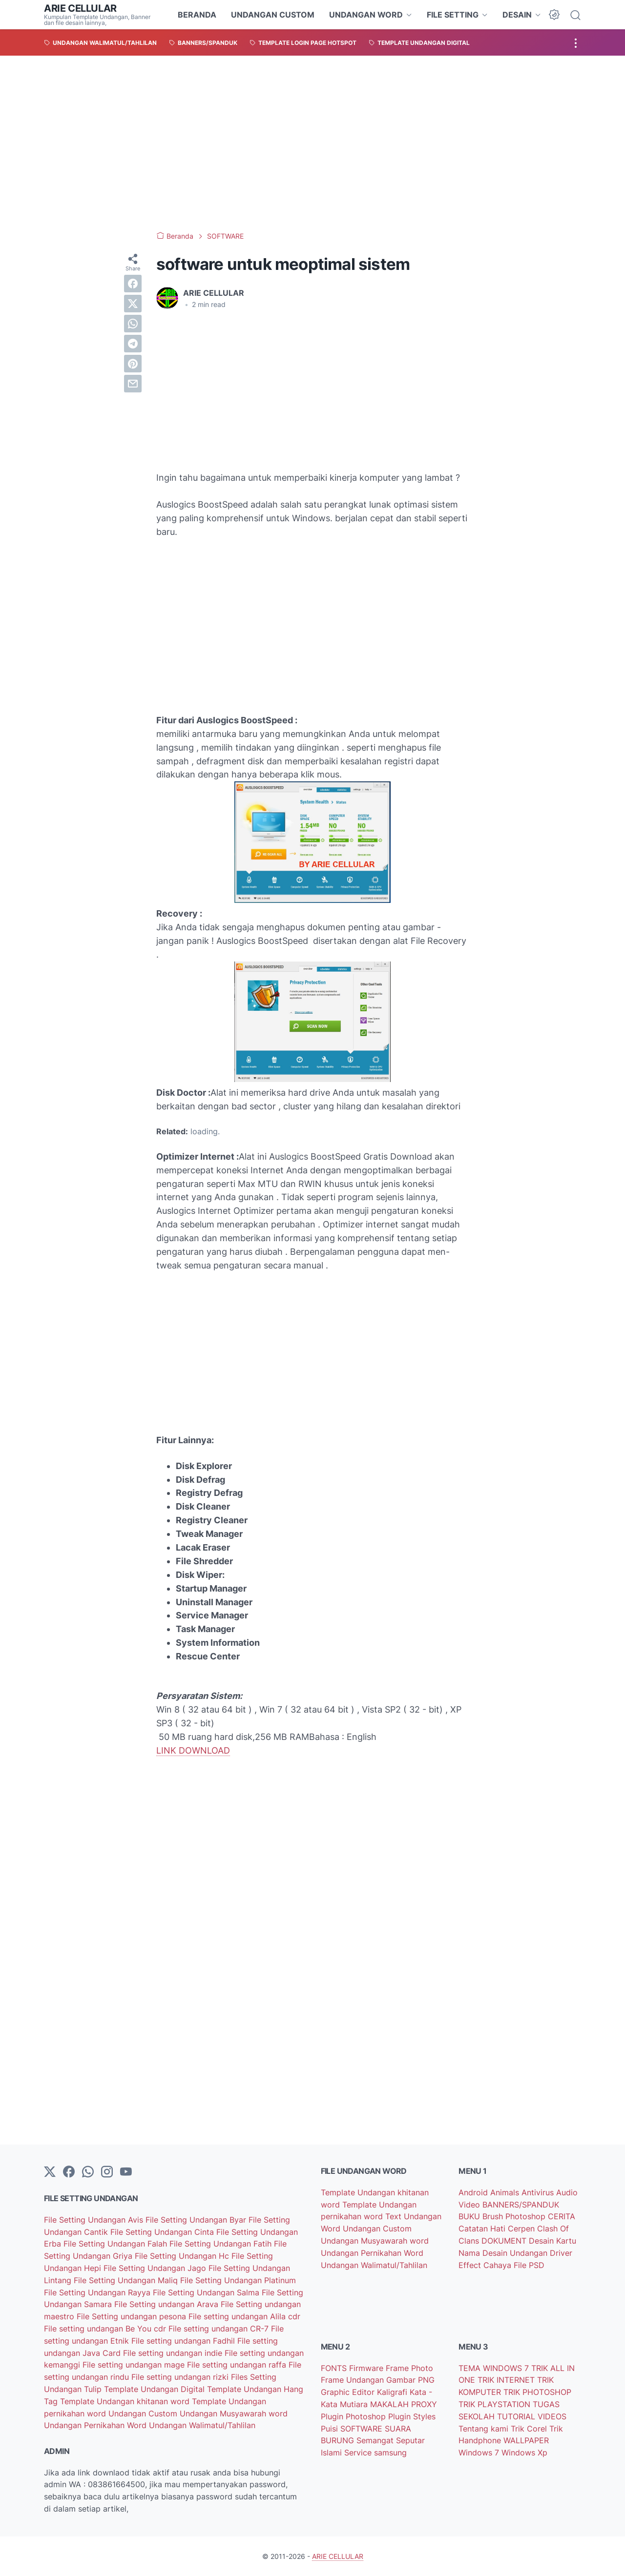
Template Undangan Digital (155, 2389)
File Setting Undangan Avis (95, 2220)
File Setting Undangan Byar (197, 2220)
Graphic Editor (349, 2392)
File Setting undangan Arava (167, 2304)
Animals (505, 2192)
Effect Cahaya (486, 2265)
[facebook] (133, 283)
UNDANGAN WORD (366, 15)
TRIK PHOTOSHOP (537, 2392)
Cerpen (522, 2228)
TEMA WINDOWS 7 (494, 2368)
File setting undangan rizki (181, 2377)
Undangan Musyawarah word (234, 2413)
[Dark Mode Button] (554, 14)
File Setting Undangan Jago (156, 2268)
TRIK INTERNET (507, 2380)
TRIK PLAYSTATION (495, 2404)
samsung (390, 2452)
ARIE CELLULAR (80, 8)
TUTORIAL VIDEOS (531, 2416)
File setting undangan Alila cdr (244, 2316)
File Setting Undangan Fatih (221, 2244)
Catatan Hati (483, 2228)
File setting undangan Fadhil (184, 2341)
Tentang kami (484, 2428)
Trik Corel (530, 2428)
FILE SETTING (453, 15)
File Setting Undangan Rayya (98, 2292)
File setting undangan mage (135, 2365)
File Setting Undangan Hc (183, 2256)
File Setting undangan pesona (132, 2316)
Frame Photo (409, 2368)
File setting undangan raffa (238, 2365)
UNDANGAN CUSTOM (272, 15)
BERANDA (197, 15)
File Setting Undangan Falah (116, 2244)
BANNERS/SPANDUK (520, 2204)
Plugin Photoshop (354, 2416)
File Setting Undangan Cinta (163, 2232)
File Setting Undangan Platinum (238, 2280)
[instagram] (107, 2172)
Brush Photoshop (515, 2216)
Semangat (376, 2440)
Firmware (367, 2368)
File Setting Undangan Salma (207, 2292)
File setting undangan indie (174, 2353)
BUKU (470, 2216)
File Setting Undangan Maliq (127, 2280)
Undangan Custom (144, 2413)
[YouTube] (126, 2172)
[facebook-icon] (69, 2172)
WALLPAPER (526, 2440)
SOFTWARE (362, 2428)
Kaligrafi (393, 2392)
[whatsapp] (133, 323)
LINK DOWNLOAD (193, 1750)
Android (474, 2192)
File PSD (529, 2265)
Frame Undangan (353, 2380)
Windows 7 (479, 2452)
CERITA (561, 2216)
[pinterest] (133, 363)
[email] (133, 383)
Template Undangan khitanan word (126, 2401)
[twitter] (133, 303)
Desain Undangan (516, 2253)
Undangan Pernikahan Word (96, 2425)
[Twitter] (50, 2172)
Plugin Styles (412, 2416)
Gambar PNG (410, 2380)
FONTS (335, 2368)
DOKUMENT (505, 2241)
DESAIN (517, 15)
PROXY (424, 2404)
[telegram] (133, 343)
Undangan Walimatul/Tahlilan (202, 2425)
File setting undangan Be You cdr (106, 2328)
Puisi (330, 2428)
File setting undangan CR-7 (219, 2328)
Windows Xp (524, 2452)
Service (359, 2452)
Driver (561, 2253)
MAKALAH (390, 2404)
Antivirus (538, 2192)
